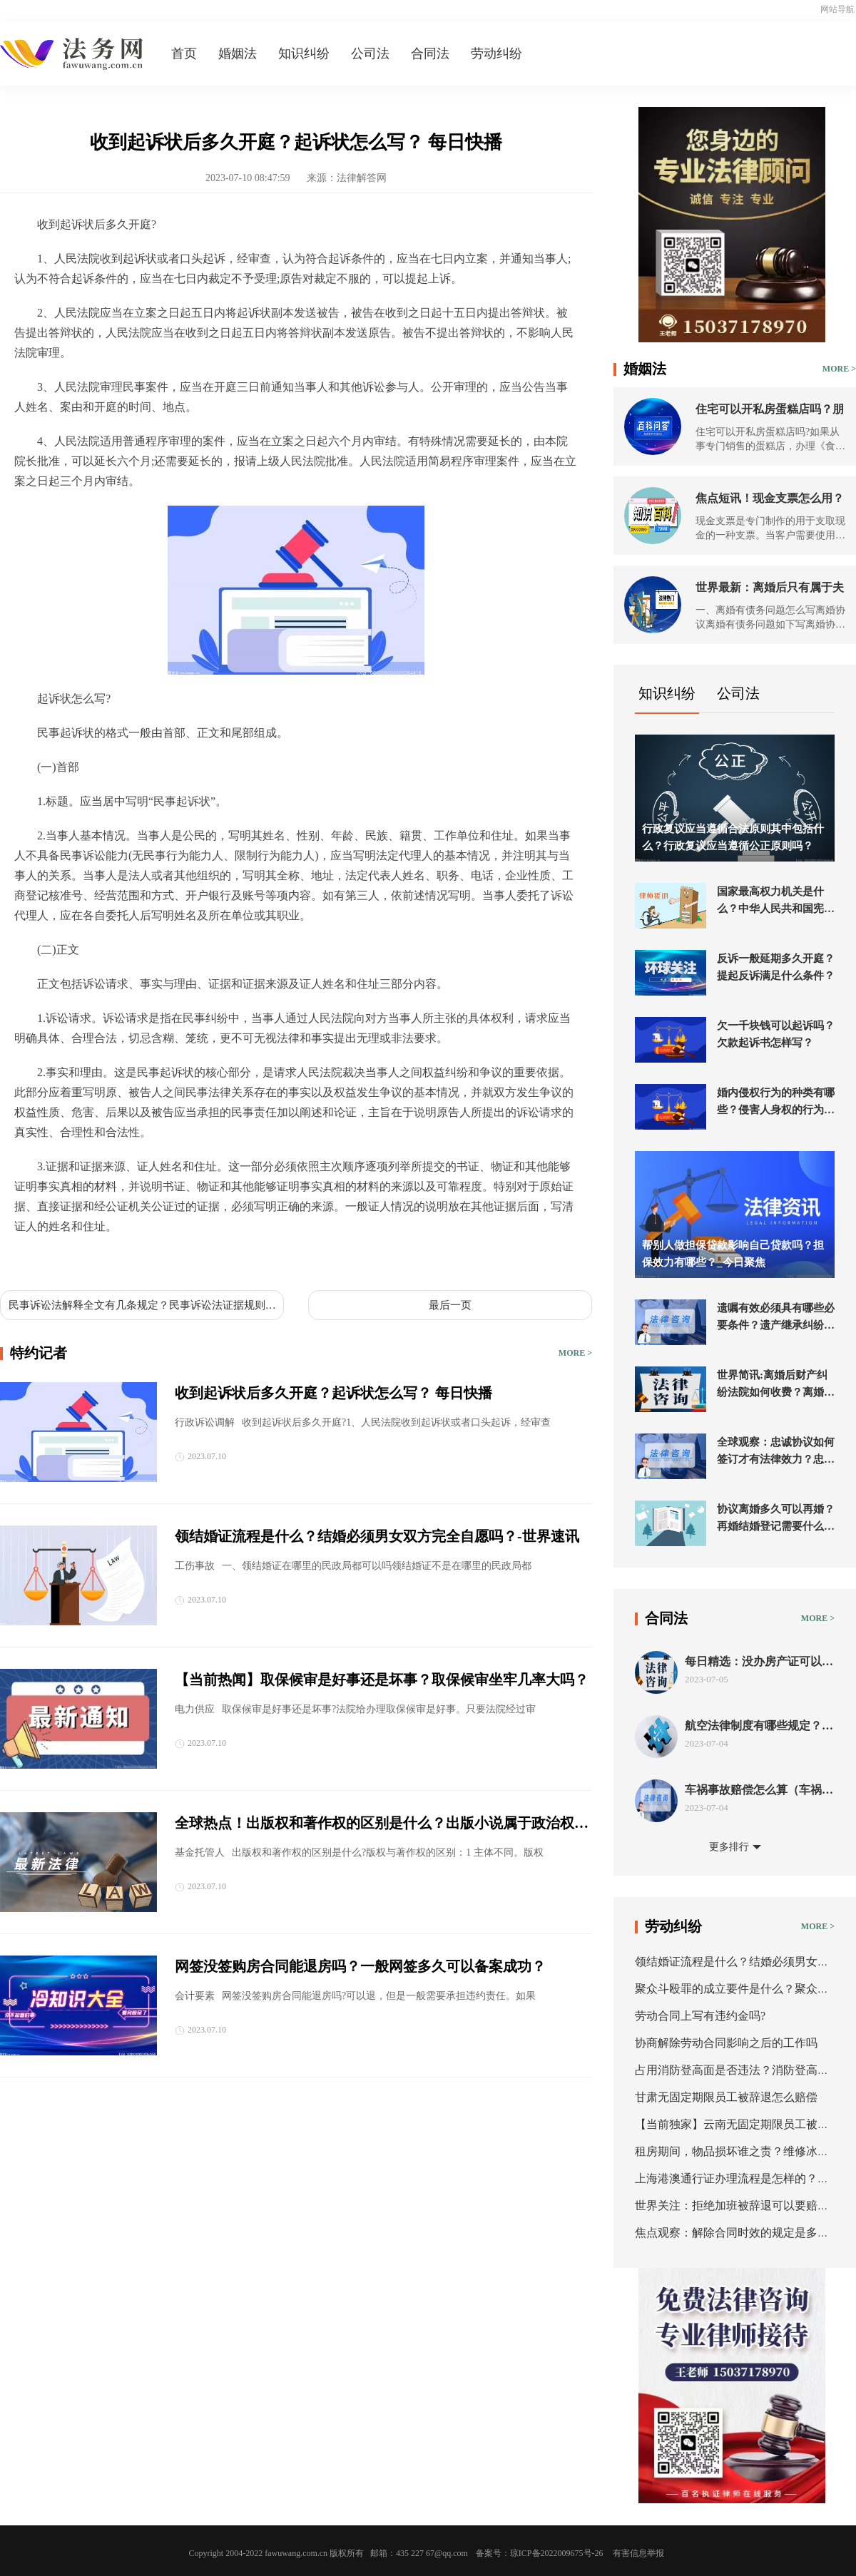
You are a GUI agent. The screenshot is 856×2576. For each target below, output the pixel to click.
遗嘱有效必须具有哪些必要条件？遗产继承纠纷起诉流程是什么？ (776, 1318)
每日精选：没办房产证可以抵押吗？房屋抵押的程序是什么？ (759, 1662)
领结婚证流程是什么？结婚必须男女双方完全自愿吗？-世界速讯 (377, 1536)
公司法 (370, 53)
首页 (184, 53)
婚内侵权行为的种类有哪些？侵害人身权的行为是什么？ (776, 1102)
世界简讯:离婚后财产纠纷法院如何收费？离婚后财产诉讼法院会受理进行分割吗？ (776, 1385)
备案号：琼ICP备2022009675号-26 (539, 2553)
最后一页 (450, 1305)
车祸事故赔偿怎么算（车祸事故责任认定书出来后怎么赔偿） (759, 1790)
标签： (31, 1260)
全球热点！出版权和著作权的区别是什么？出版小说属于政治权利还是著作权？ (381, 1824)
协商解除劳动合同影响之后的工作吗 (726, 2043)
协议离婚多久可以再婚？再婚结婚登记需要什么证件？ (776, 1519)
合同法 (430, 53)
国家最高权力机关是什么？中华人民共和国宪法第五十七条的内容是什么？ (776, 901)
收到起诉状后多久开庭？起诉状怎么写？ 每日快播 (333, 1393)
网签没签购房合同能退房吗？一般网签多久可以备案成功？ (360, 1966)
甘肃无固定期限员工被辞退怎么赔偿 (726, 2097)
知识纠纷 (304, 53)
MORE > (575, 1353)
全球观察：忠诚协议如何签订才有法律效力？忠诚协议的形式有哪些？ (776, 1452)
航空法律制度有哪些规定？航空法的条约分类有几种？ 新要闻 (759, 1726)
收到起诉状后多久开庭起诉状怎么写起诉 (154, 1260)
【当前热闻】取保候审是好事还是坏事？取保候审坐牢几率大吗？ (381, 1679)
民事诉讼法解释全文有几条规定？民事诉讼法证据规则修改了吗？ (142, 1305)
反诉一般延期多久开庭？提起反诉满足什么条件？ (776, 967)
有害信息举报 (638, 2553)
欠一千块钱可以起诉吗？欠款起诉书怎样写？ (776, 1034)
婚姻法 (237, 53)
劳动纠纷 (496, 53)
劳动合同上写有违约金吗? (700, 2016)
